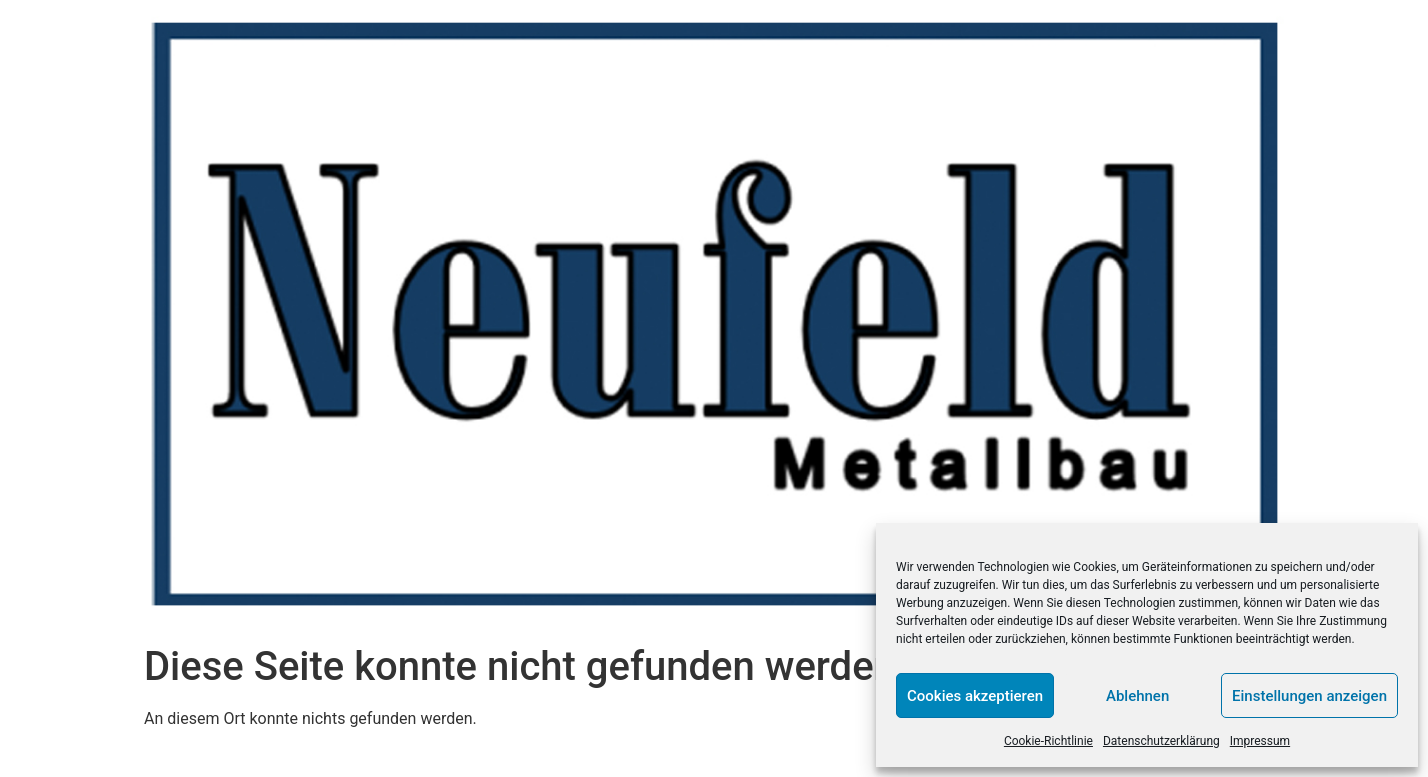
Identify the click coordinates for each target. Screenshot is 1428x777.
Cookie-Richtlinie (1048, 741)
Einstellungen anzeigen (1309, 696)
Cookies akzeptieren (975, 696)
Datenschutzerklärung (1161, 741)
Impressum (1260, 741)
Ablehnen (1137, 696)
